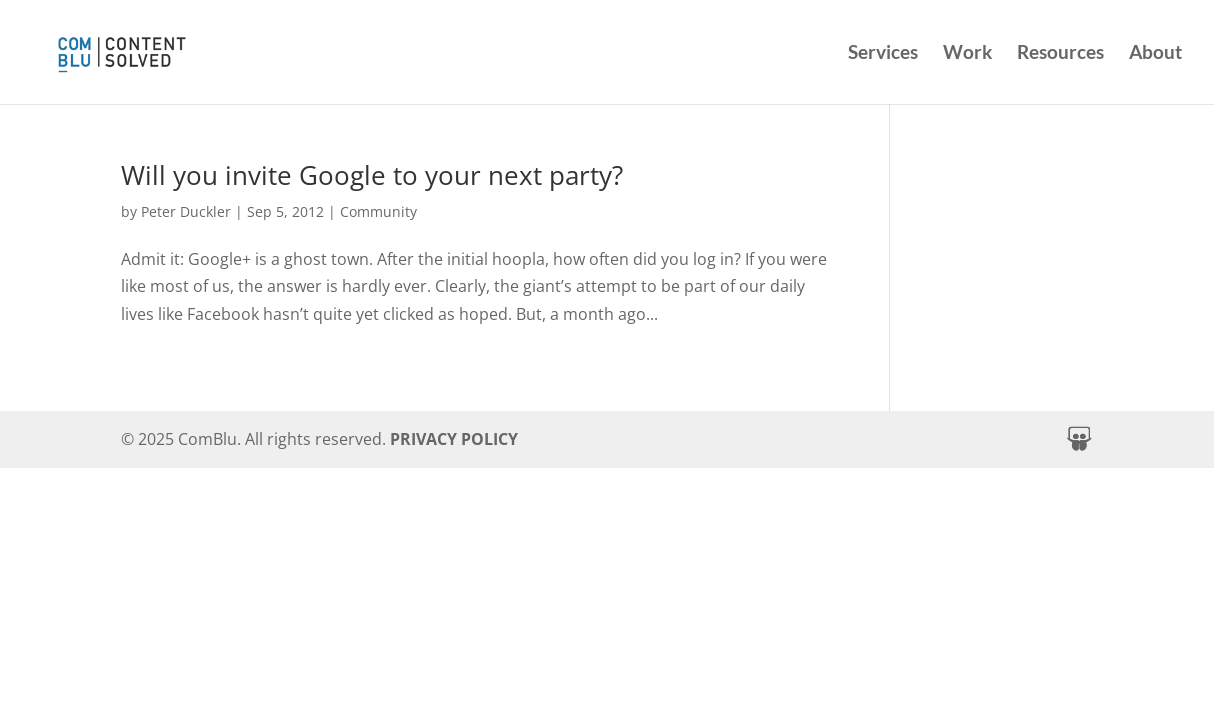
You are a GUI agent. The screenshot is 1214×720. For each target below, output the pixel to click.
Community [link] (378, 211)
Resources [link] (1060, 54)
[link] (168, 49)
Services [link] (883, 54)
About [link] (1155, 54)
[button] (1079, 439)
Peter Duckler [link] (186, 211)
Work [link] (967, 54)
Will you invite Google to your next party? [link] (372, 175)
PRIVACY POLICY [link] (454, 439)
